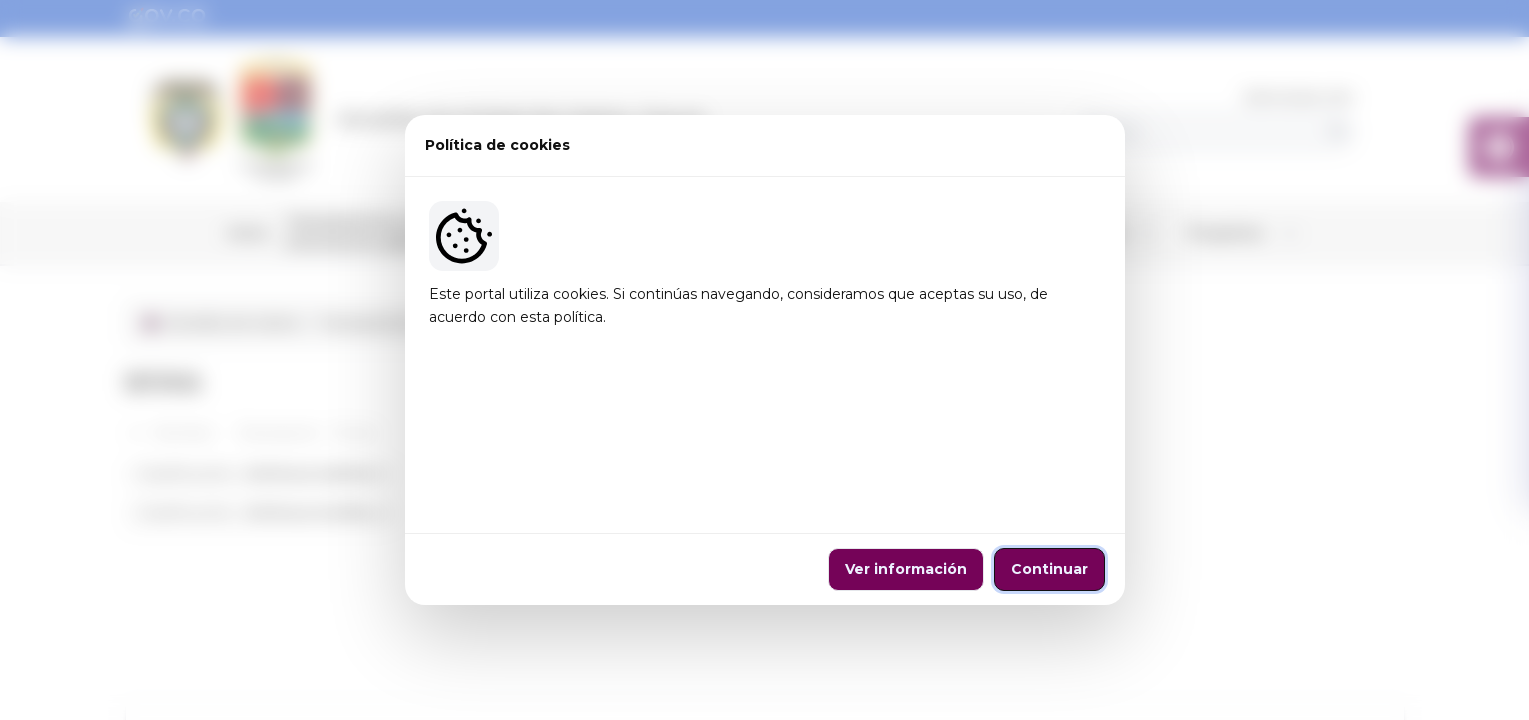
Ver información (906, 490)
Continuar (1049, 490)
